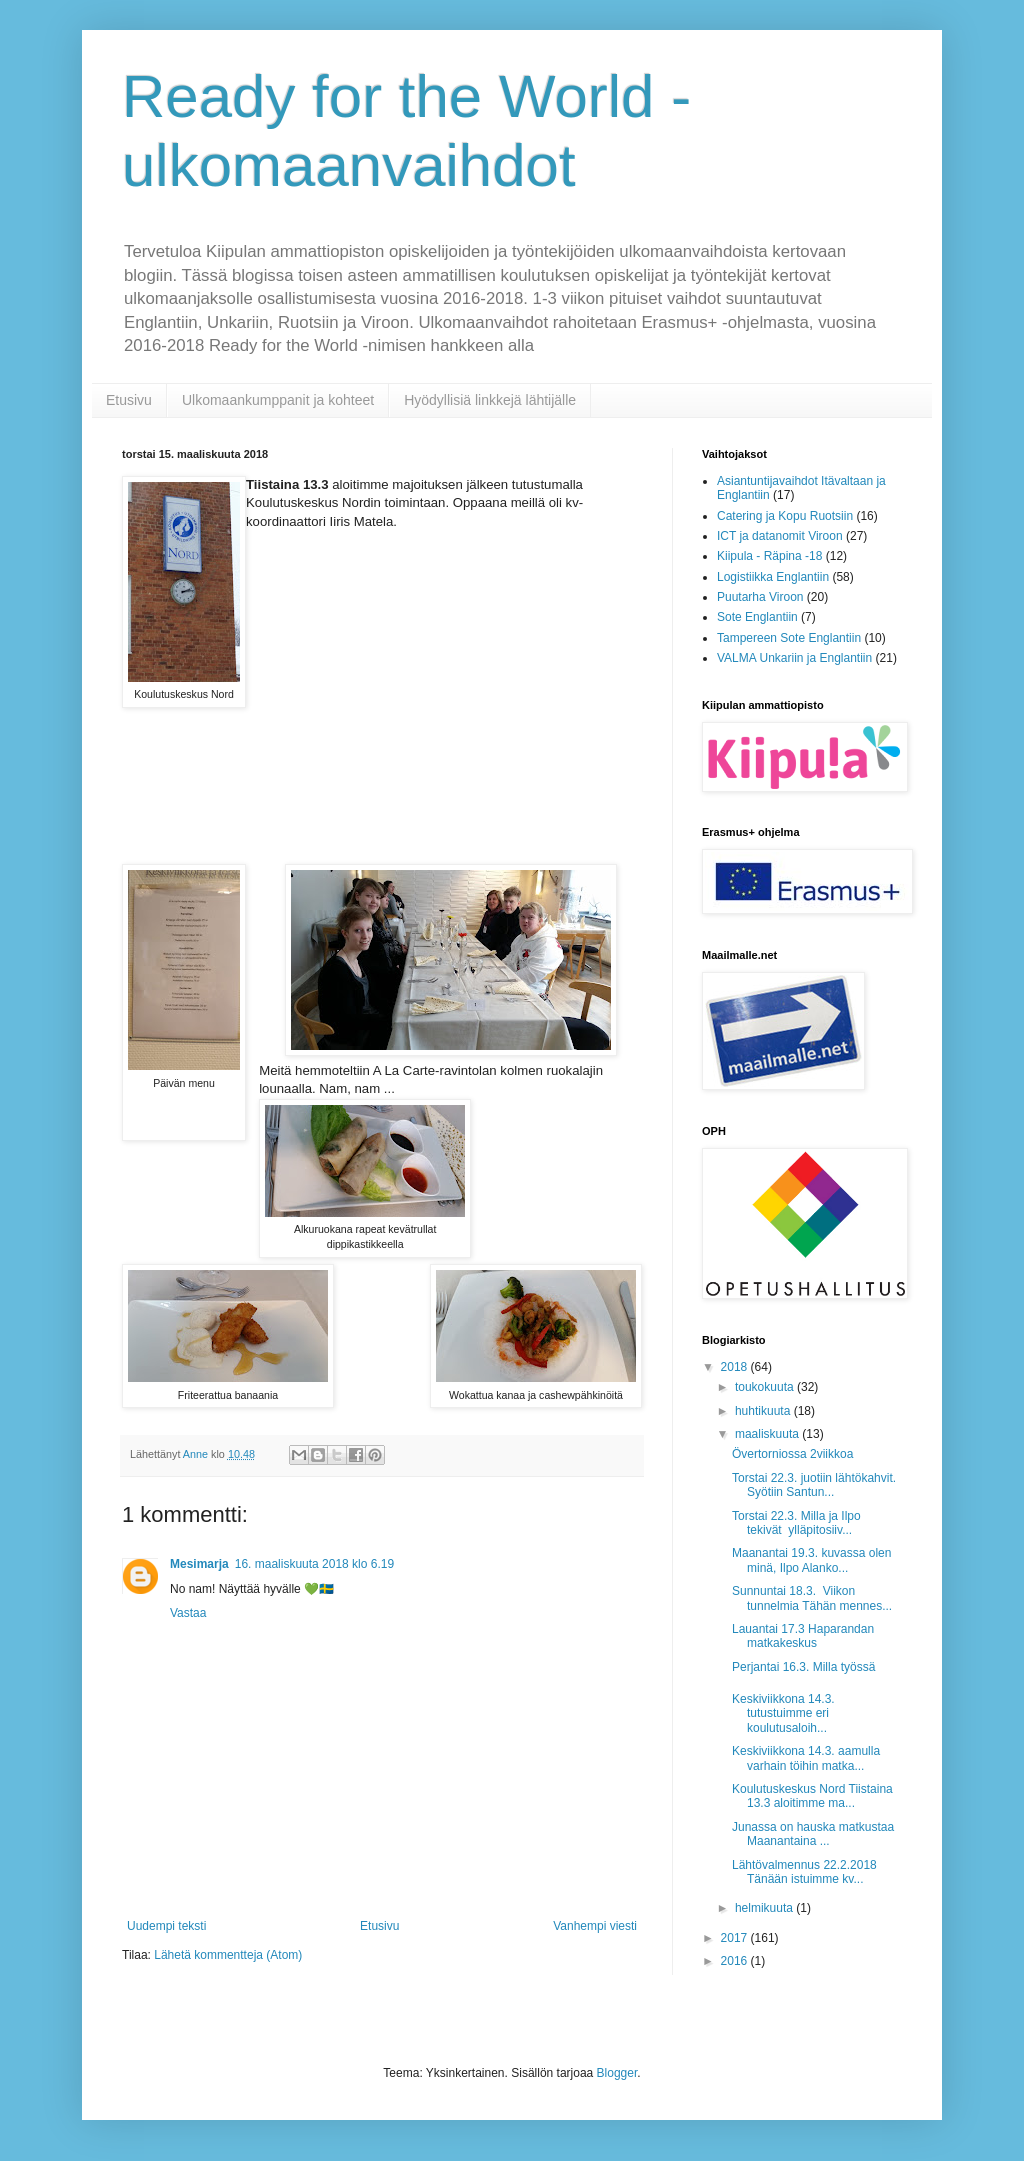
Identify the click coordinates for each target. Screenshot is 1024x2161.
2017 (736, 1938)
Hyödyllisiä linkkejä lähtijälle (490, 400)
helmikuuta (765, 1908)
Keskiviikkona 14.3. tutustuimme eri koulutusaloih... (783, 1713)
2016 (736, 1961)
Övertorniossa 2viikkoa (792, 1454)
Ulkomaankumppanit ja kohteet (278, 400)
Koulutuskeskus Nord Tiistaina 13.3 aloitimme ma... (812, 1796)
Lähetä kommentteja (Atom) (228, 1955)
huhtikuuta (764, 1411)
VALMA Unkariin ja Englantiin (794, 658)
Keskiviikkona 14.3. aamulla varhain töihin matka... (806, 1758)
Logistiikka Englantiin (773, 577)
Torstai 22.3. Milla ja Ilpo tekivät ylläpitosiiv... (796, 1523)
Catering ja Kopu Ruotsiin (785, 516)
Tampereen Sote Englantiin (789, 638)
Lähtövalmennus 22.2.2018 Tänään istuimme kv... (804, 1872)
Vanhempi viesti (595, 1926)
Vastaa (188, 1613)
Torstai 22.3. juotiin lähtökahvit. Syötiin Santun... (814, 1485)
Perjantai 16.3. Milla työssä (803, 1667)
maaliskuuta (768, 1434)
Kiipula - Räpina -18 (769, 556)
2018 (736, 1367)
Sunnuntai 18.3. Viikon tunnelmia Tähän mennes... (812, 1598)
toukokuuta (766, 1387)
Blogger (617, 2073)
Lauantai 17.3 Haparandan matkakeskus (803, 1636)
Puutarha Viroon (760, 597)
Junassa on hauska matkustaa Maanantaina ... (816, 1834)
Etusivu (129, 400)
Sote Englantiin (757, 617)
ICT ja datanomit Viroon (780, 536)
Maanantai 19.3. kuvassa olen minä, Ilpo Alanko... (811, 1560)
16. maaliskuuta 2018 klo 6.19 (314, 1564)
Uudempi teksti (166, 1926)
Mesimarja (199, 1564)
